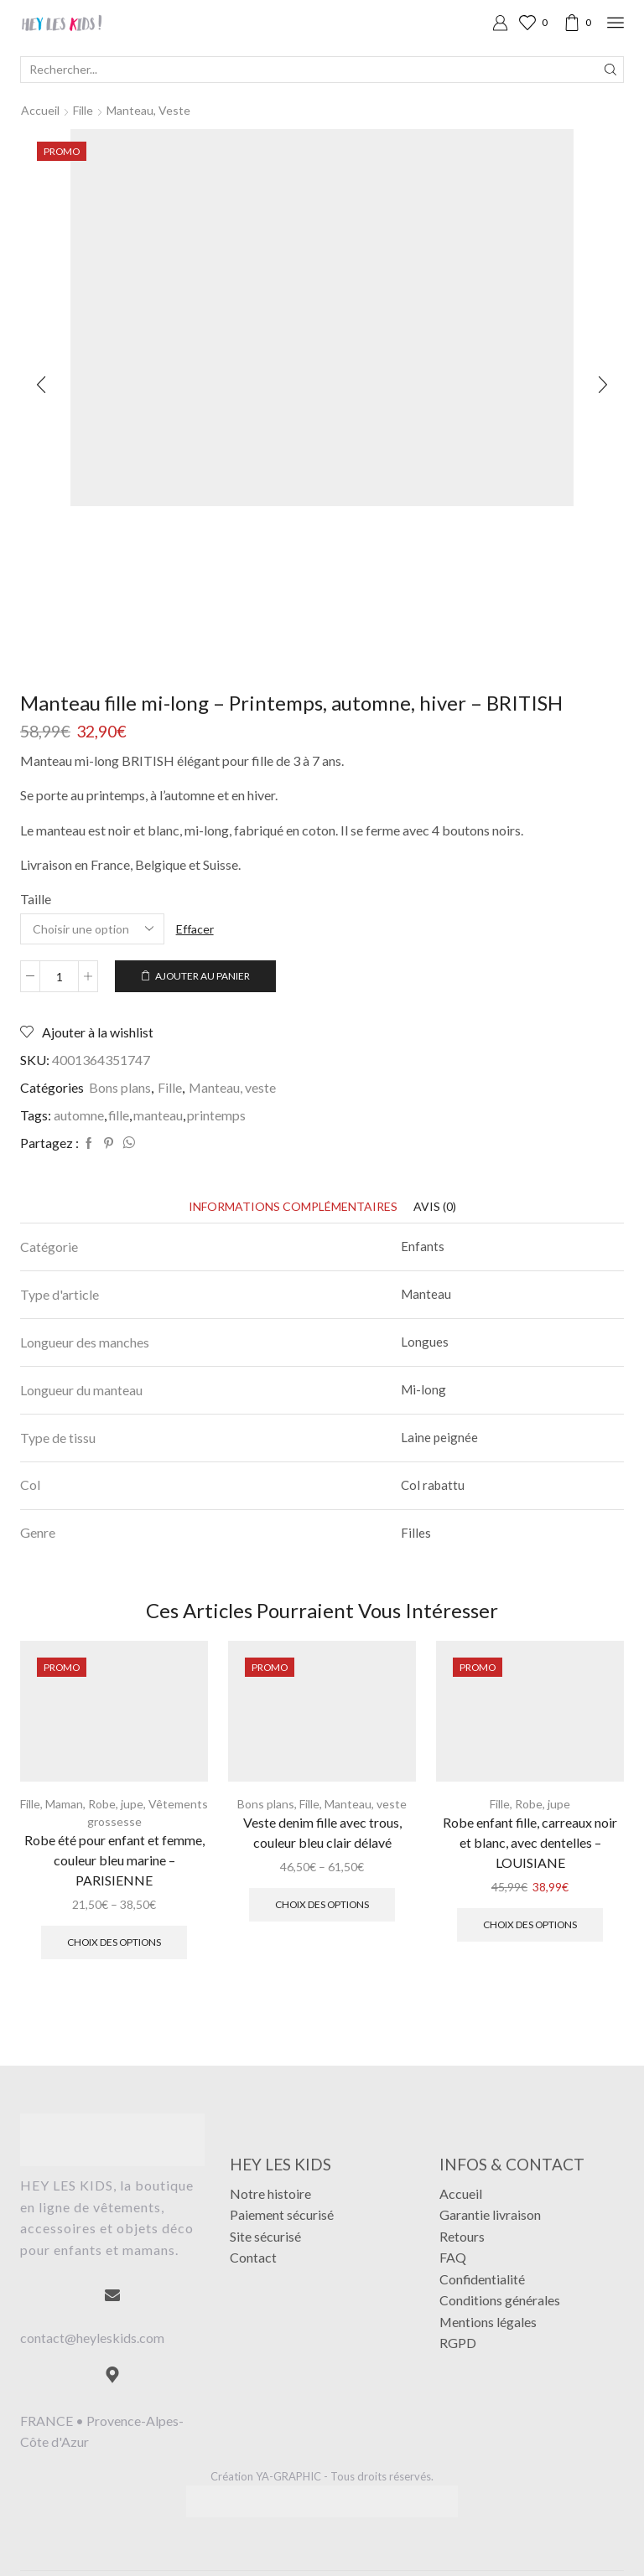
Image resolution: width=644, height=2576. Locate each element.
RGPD (457, 2343)
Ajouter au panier (202, 976)
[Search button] (610, 69)
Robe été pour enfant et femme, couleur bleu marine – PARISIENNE (114, 1860)
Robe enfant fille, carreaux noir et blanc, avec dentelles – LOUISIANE (530, 1842)
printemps (216, 1115)
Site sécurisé (265, 2236)
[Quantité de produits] (59, 976)
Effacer (195, 929)
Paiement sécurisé (282, 2214)
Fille (83, 110)
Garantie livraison (490, 2214)
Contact (253, 2257)
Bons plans (120, 1087)
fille (118, 1115)
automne (79, 1115)
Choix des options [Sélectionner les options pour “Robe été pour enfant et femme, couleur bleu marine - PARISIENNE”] (114, 1942)
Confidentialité (482, 2279)
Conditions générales (499, 2300)
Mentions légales (488, 2322)
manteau (158, 1115)
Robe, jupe (115, 1804)
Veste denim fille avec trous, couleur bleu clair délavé (322, 1832)
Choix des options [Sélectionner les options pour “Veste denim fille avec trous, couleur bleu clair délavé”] (322, 1904)
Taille (35, 899)
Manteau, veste (148, 110)
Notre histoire (270, 2193)
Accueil (40, 110)
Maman (64, 1804)
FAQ (452, 2257)
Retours (462, 2236)
